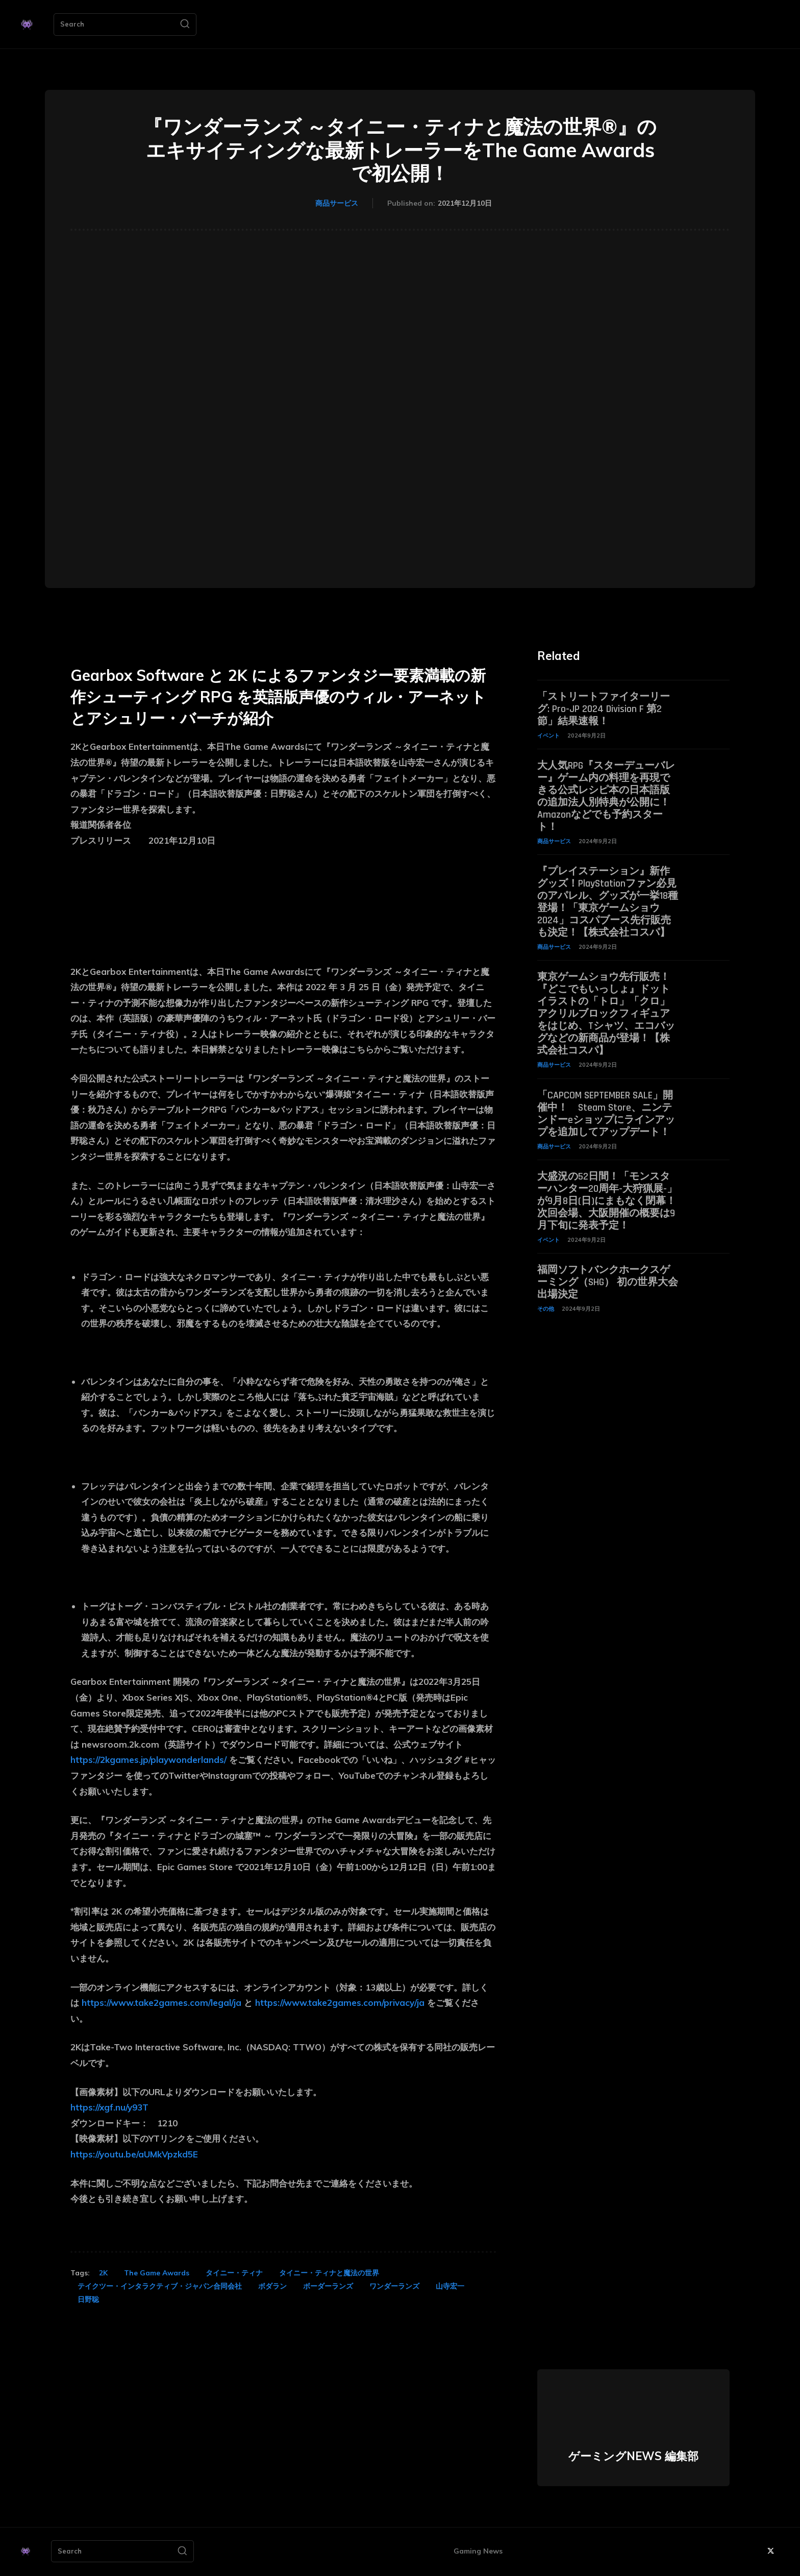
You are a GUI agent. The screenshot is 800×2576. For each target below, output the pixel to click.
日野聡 (88, 2299)
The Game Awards (156, 2272)
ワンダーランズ (394, 2286)
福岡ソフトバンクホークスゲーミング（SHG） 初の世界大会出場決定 (607, 1282)
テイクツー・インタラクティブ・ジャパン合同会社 (160, 2286)
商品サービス (336, 204)
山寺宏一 (450, 2286)
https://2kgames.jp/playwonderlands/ (148, 1759)
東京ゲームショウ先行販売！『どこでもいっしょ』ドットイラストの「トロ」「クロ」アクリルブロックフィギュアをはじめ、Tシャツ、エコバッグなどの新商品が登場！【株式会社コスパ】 (606, 1013)
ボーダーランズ (328, 2286)
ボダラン (272, 2286)
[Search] (184, 24)
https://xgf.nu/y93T (109, 2107)
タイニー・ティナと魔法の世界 (329, 2272)
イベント (548, 735)
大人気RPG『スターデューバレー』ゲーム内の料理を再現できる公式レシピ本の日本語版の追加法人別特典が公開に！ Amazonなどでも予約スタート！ (606, 796)
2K (103, 2272)
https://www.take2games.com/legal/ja (161, 2002)
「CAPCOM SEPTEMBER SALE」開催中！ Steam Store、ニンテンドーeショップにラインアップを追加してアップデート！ (606, 1114)
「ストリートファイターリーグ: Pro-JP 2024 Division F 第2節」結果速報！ (603, 709)
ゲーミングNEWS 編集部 (633, 2456)
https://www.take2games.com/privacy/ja (339, 2002)
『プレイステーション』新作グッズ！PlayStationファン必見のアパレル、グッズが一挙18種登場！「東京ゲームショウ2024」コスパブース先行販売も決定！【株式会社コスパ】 (607, 902)
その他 (545, 1308)
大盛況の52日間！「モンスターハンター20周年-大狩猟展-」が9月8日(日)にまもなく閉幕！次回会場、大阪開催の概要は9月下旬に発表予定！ (607, 1201)
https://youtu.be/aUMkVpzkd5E (134, 2154)
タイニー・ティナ (234, 2272)
